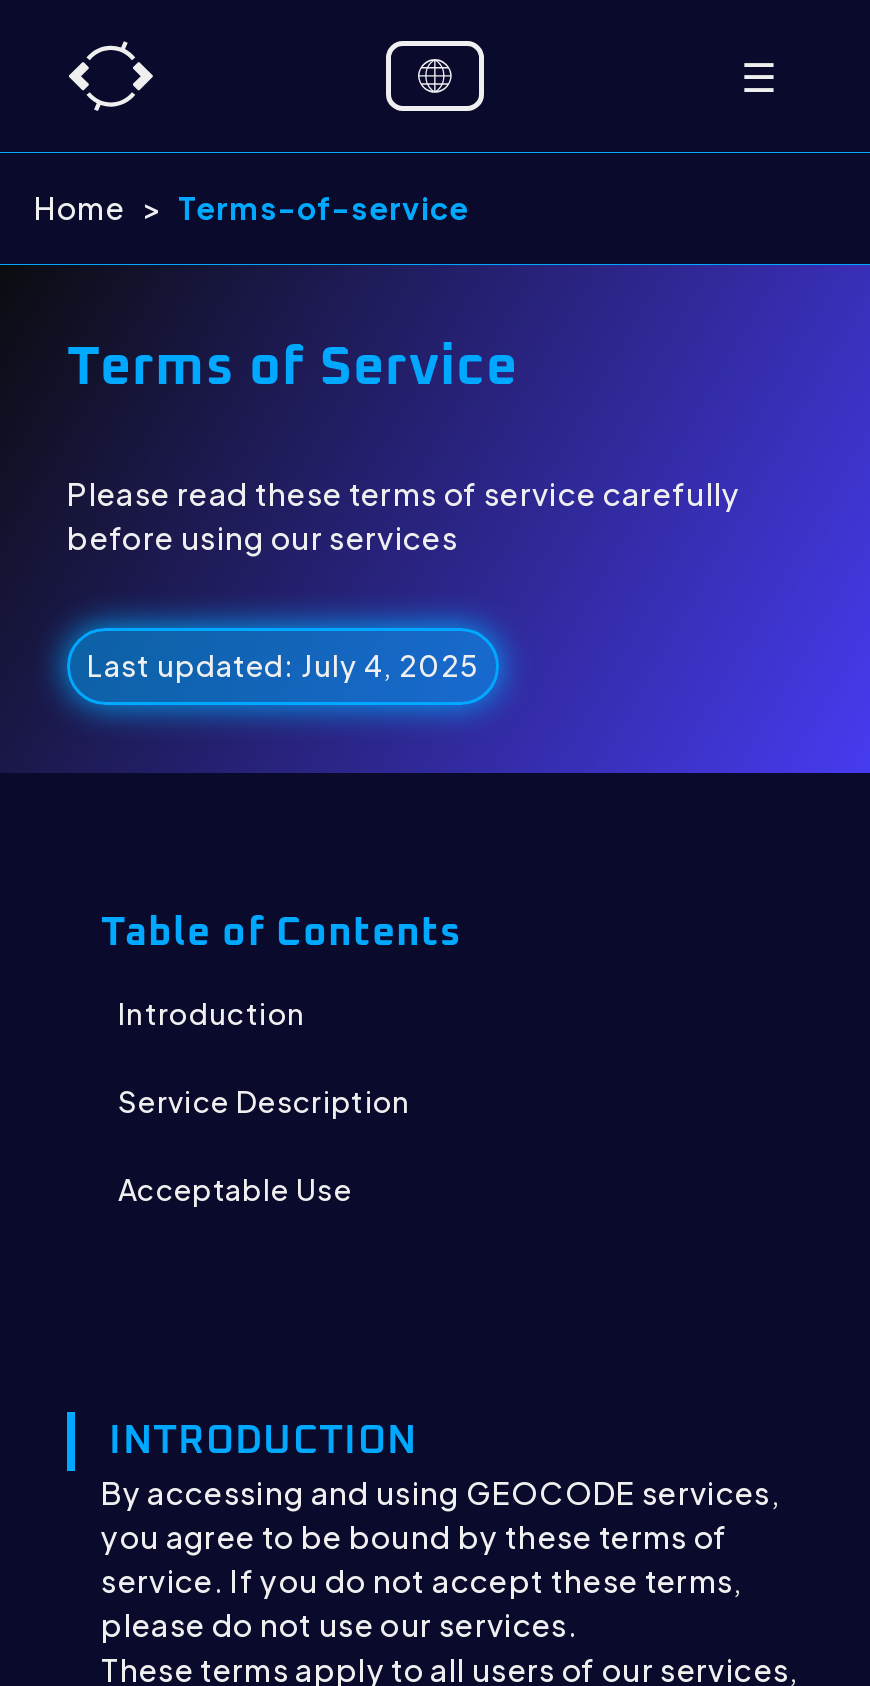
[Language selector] (435, 76)
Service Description (264, 1101)
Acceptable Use (235, 1189)
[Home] (111, 76)
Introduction (211, 1013)
